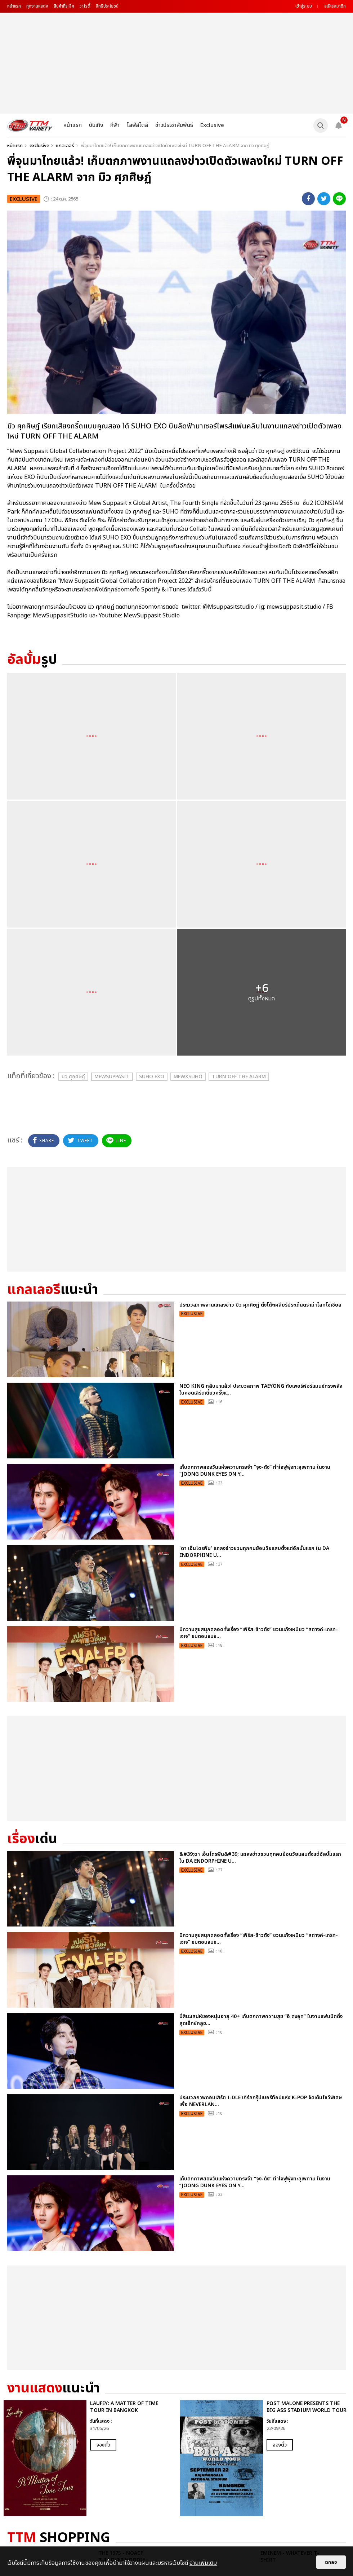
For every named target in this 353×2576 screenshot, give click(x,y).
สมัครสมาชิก (335, 6)
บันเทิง (96, 125)
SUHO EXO (151, 1076)
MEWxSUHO (188, 1076)
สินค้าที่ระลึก (64, 6)
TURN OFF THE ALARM (239, 1076)
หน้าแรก (14, 6)
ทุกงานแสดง (37, 6)
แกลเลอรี (65, 145)
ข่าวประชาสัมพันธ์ (174, 125)
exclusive (39, 145)
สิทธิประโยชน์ (107, 6)
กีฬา (115, 125)
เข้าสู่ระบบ (303, 6)
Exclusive (212, 125)
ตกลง (331, 2562)
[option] (88, 2458)
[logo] (30, 125)
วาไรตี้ (85, 6)
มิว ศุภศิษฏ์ (73, 1076)
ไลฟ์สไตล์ (137, 125)
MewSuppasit (112, 1076)
